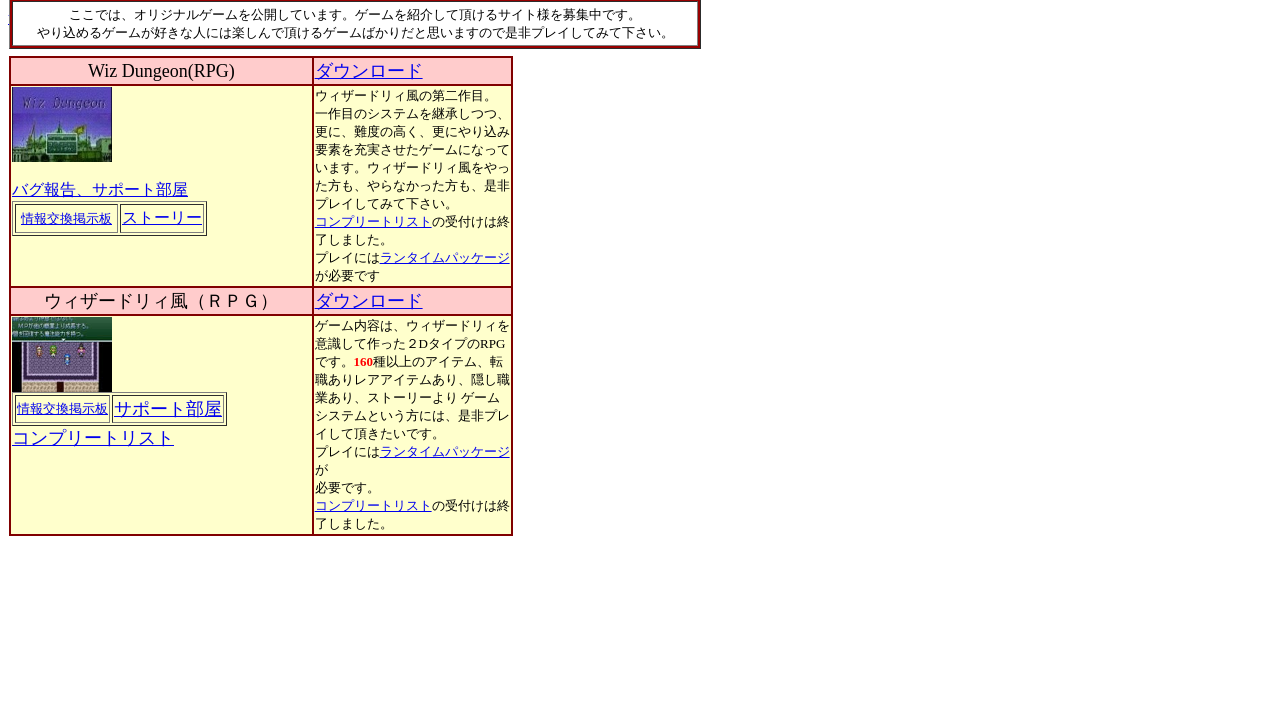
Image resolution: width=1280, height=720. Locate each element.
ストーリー (162, 217)
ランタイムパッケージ (445, 257)
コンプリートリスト (373, 221)
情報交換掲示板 (66, 218)
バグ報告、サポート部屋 (100, 189)
